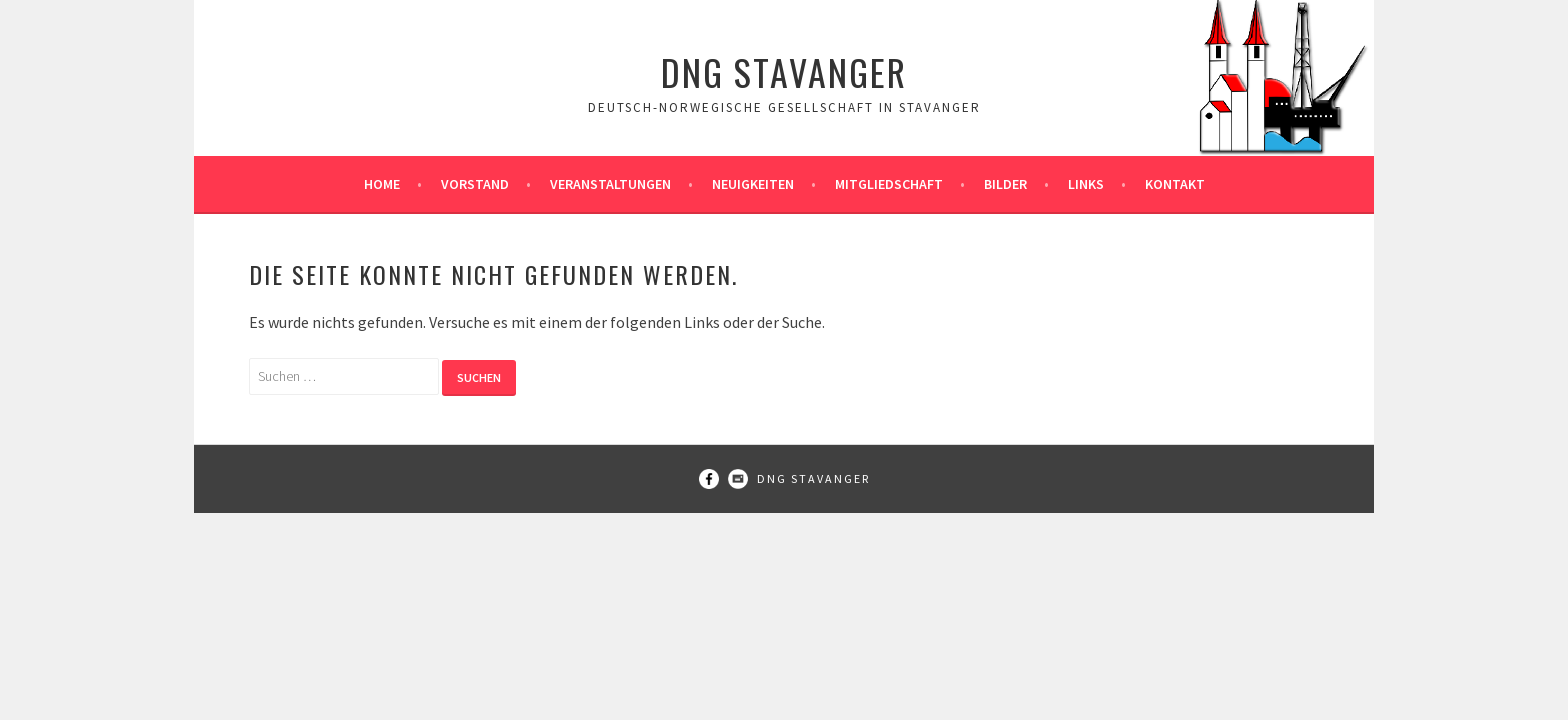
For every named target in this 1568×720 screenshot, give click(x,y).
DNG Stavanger (784, 71)
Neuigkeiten (753, 184)
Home (382, 184)
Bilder (1005, 184)
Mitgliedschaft (889, 184)
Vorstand (475, 184)
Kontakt (1175, 184)
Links (1086, 184)
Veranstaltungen (610, 184)
